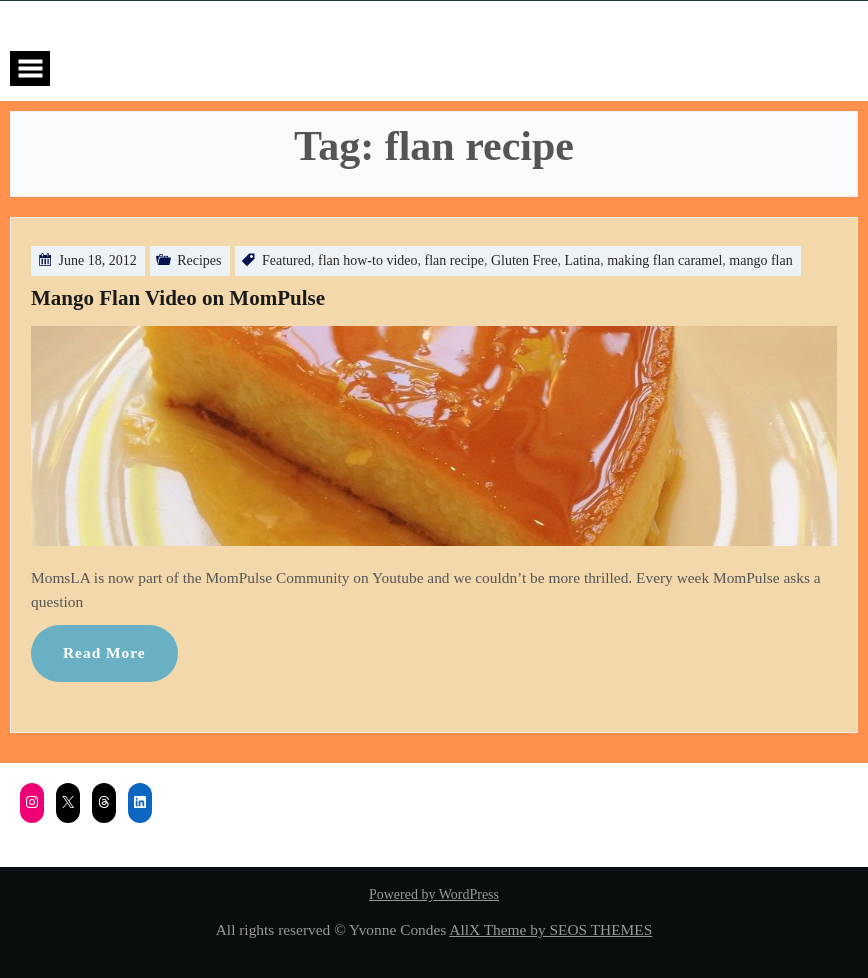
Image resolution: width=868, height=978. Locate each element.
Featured (286, 260)
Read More (104, 652)
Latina (582, 260)
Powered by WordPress (434, 894)
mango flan (760, 260)
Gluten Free (524, 260)
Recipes (199, 260)
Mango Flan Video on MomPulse (178, 298)
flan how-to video (368, 260)
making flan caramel (664, 260)
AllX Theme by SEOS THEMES (550, 929)
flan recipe (454, 260)
